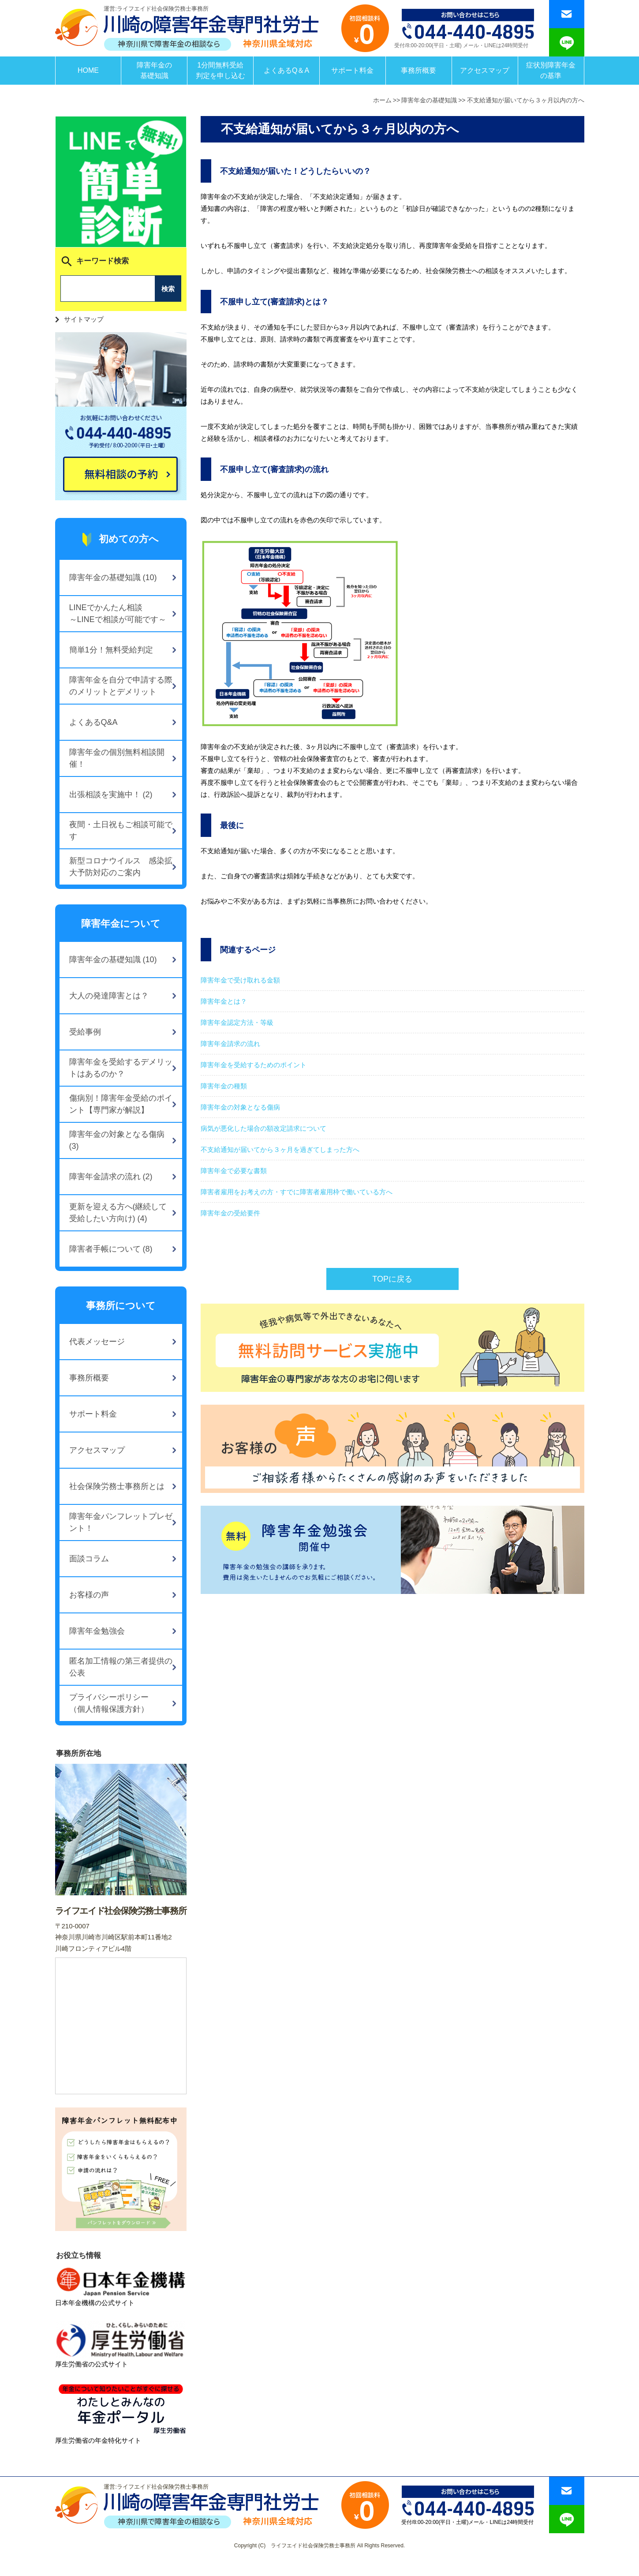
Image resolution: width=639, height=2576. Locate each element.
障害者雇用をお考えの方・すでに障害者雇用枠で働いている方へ (296, 1192)
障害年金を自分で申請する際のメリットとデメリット (120, 685)
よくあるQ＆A (286, 70)
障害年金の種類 (224, 1086)
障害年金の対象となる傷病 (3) (116, 1140)
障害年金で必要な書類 (234, 1170)
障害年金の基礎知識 (154, 70)
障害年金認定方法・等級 (237, 1022)
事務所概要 (418, 70)
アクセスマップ (484, 70)
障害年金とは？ (224, 1001)
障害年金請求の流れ (230, 1043)
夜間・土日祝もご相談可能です (120, 830)
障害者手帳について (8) (111, 1249)
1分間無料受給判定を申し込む (220, 70)
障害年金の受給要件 (230, 1213)
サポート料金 (352, 70)
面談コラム (89, 1558)
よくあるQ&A (93, 722)
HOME (88, 70)
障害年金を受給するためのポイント (253, 1065)
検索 (168, 288)
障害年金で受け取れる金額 (240, 980)
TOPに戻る (392, 1279)
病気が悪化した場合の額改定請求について (263, 1128)
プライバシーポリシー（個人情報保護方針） (109, 1703)
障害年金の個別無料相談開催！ (116, 758)
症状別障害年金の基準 (550, 70)
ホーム (382, 100)
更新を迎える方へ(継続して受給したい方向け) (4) (118, 1212)
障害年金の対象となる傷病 (240, 1107)
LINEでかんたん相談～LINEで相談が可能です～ (117, 613)
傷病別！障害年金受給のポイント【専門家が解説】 (120, 1104)
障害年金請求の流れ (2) (111, 1176)
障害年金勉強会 (97, 1631)
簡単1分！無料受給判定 (111, 649)
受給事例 (85, 1031)
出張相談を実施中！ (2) (111, 794)
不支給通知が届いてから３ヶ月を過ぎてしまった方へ (280, 1149)
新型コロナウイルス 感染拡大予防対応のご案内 (120, 866)
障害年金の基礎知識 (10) (113, 577)
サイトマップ (84, 319)
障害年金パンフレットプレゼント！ (120, 1522)
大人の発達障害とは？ (109, 995)
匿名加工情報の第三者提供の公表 (120, 1667)
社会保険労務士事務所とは (116, 1486)
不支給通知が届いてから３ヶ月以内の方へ (525, 100)
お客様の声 (89, 1594)
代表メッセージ (97, 1341)
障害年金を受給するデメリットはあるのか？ (120, 1067)
